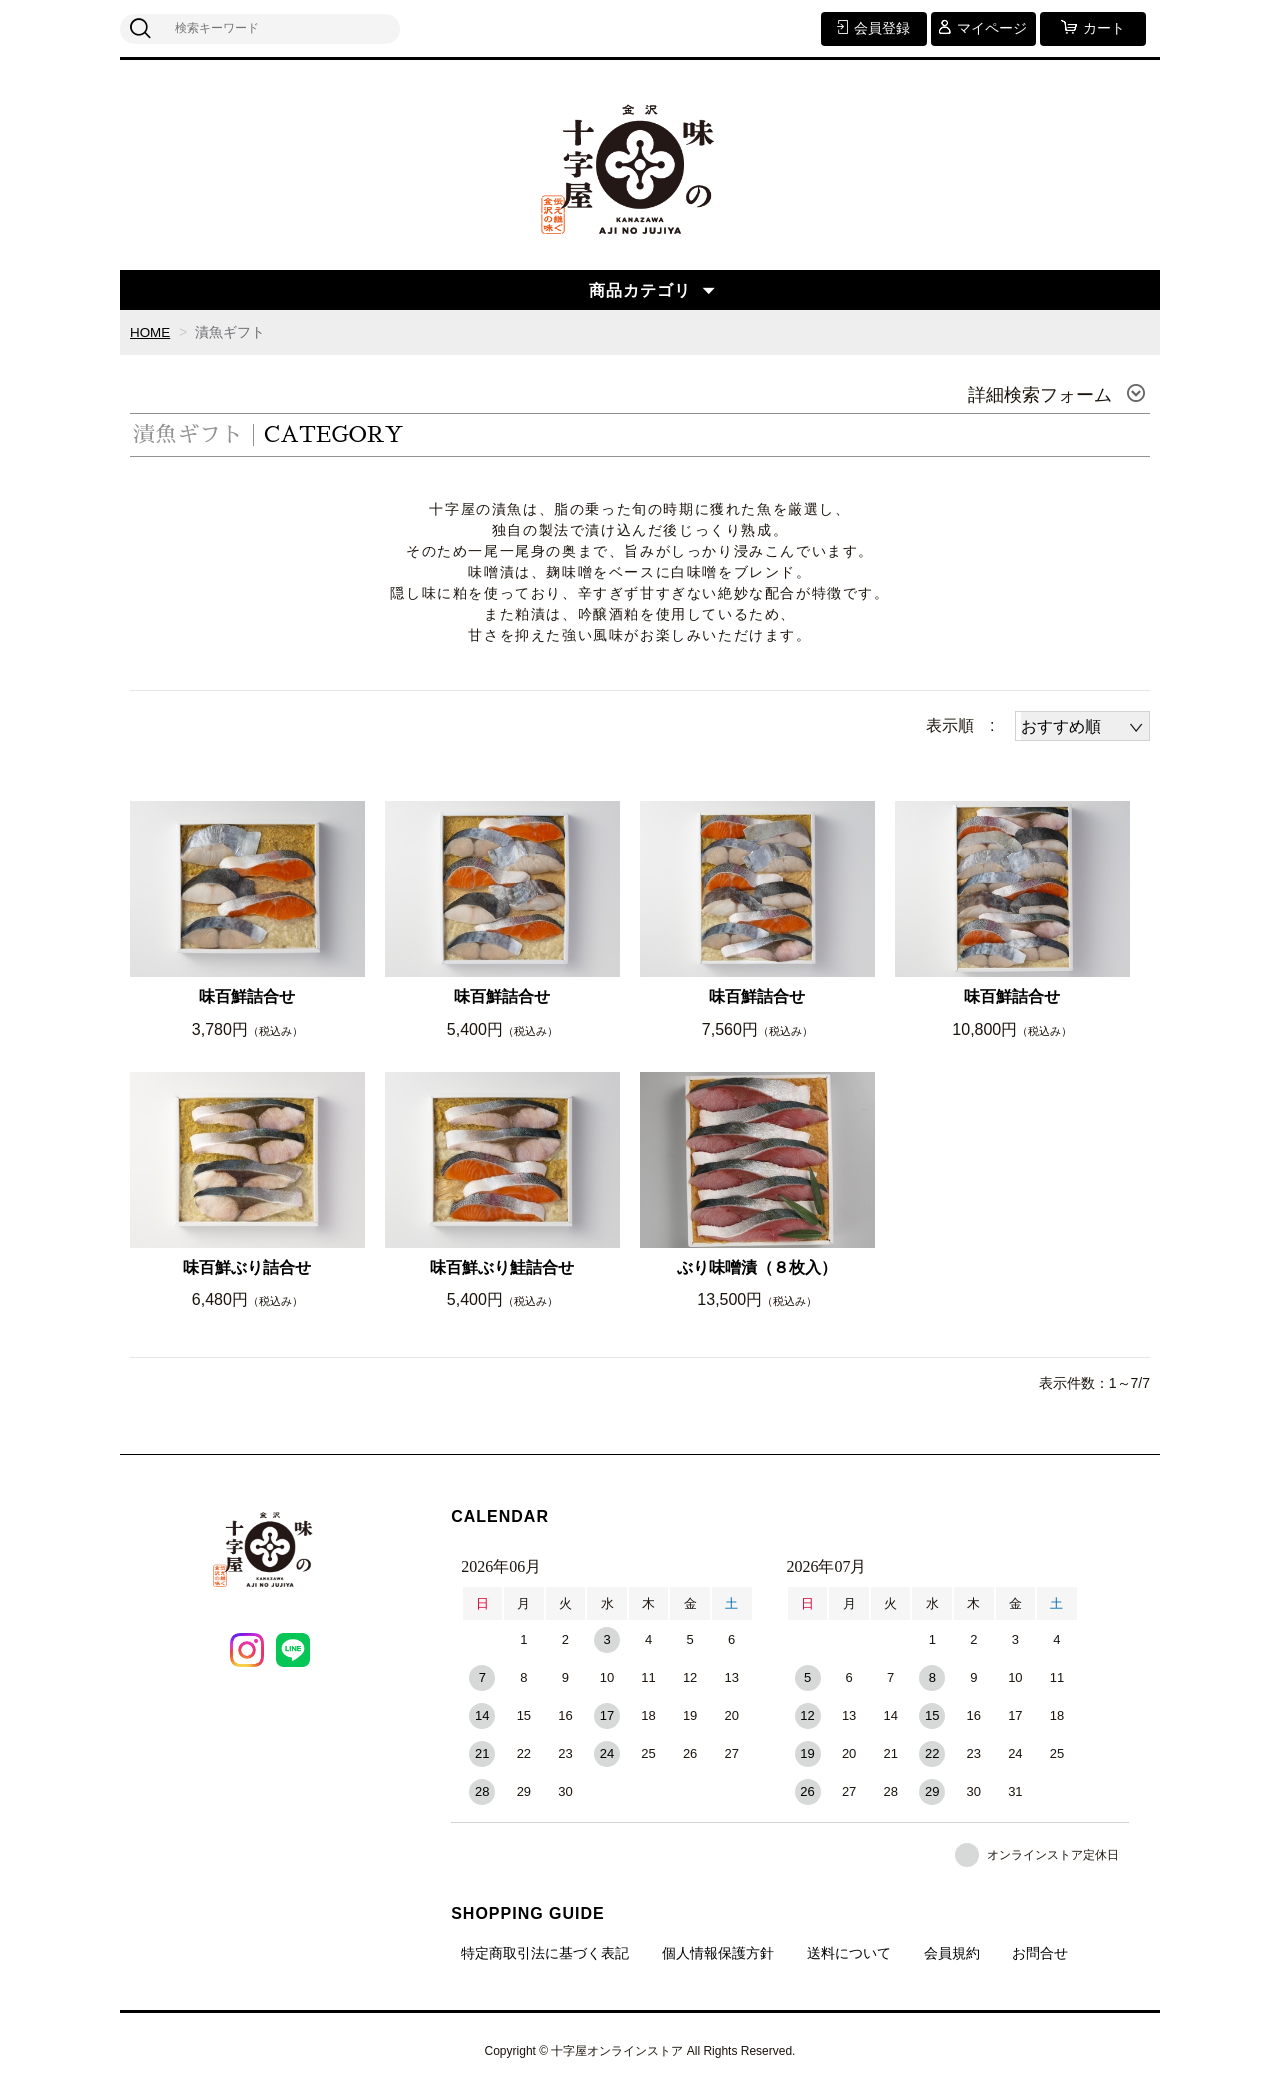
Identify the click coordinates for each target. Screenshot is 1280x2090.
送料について (849, 1953)
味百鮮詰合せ (247, 996)
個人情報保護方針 (718, 1953)
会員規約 (952, 1953)
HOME (151, 332)
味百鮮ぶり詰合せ (247, 1267)
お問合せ (1040, 1953)
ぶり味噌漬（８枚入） (757, 1267)
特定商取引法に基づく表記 (545, 1953)
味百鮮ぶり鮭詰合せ (502, 1267)
